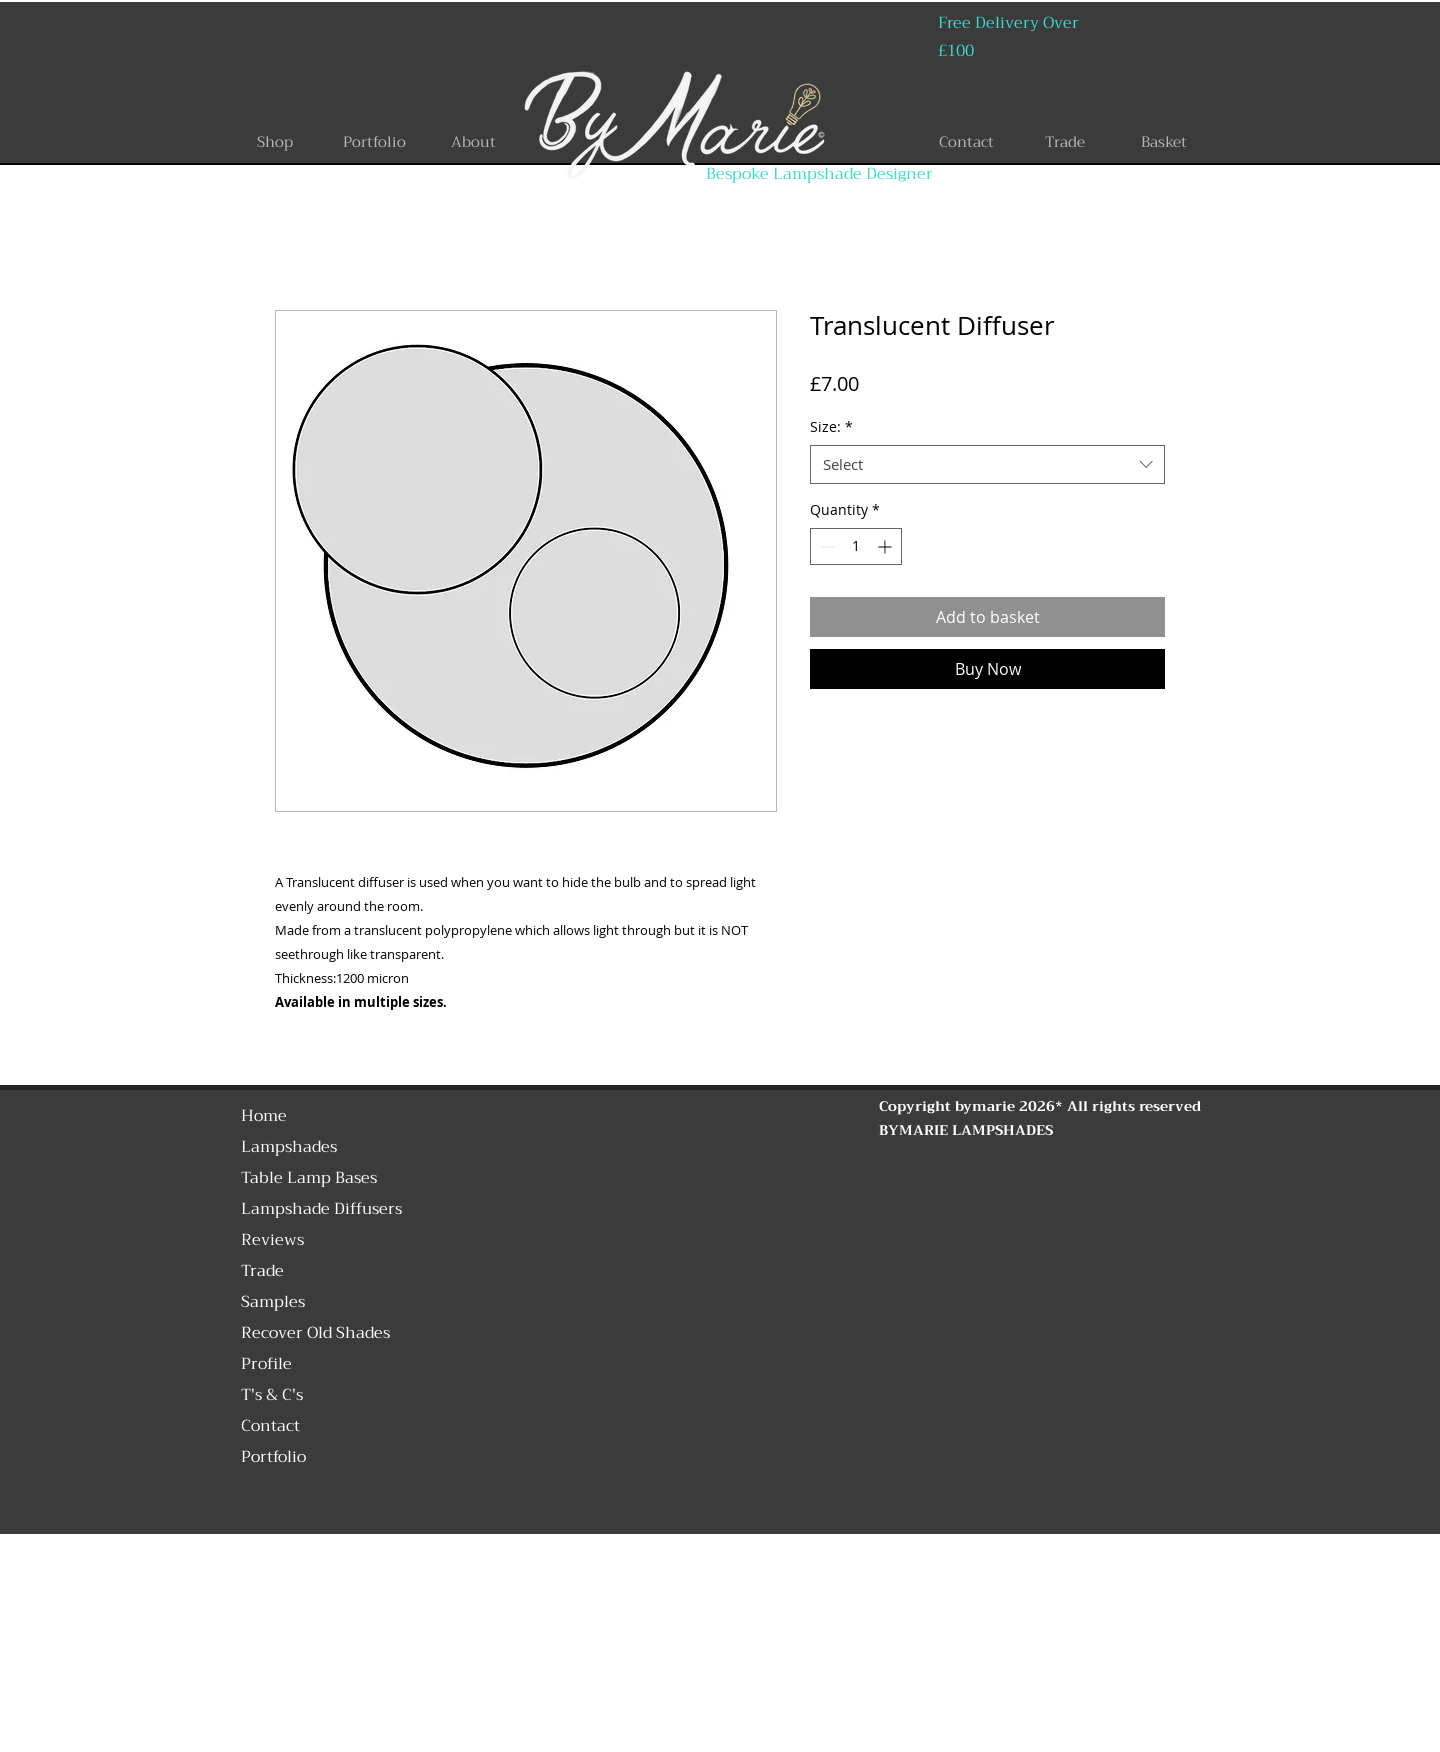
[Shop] (275, 142)
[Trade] (1065, 142)
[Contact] (966, 142)
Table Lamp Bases (309, 1178)
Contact (270, 1426)
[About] (473, 142)
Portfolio (273, 1457)
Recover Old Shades (315, 1333)
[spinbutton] (856, 546)
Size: (831, 426)
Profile (266, 1364)
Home (264, 1116)
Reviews (272, 1240)
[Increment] (886, 546)
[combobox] (987, 464)
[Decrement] (825, 546)
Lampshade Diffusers (321, 1209)
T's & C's (272, 1395)
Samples (273, 1302)
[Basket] (1164, 142)
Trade (262, 1271)
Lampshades (289, 1147)
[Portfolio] (374, 142)
